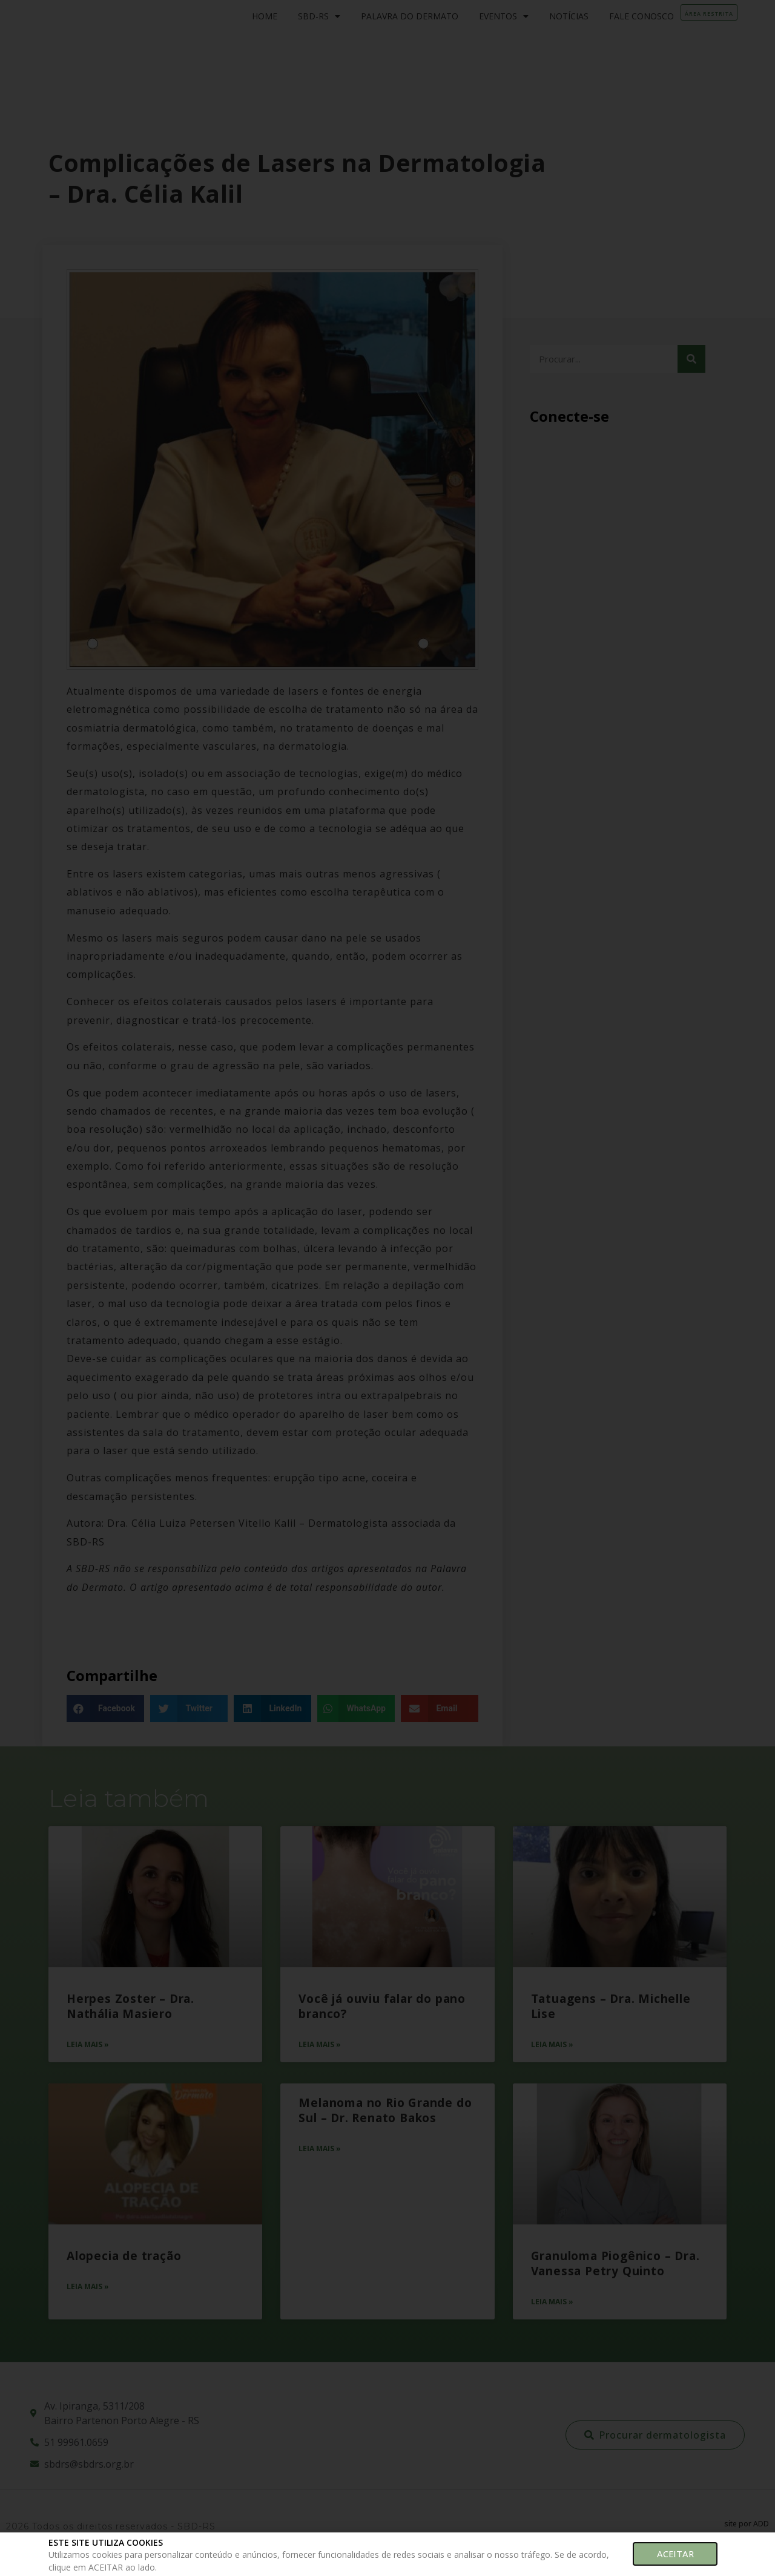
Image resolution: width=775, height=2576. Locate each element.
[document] (387, 1288)
